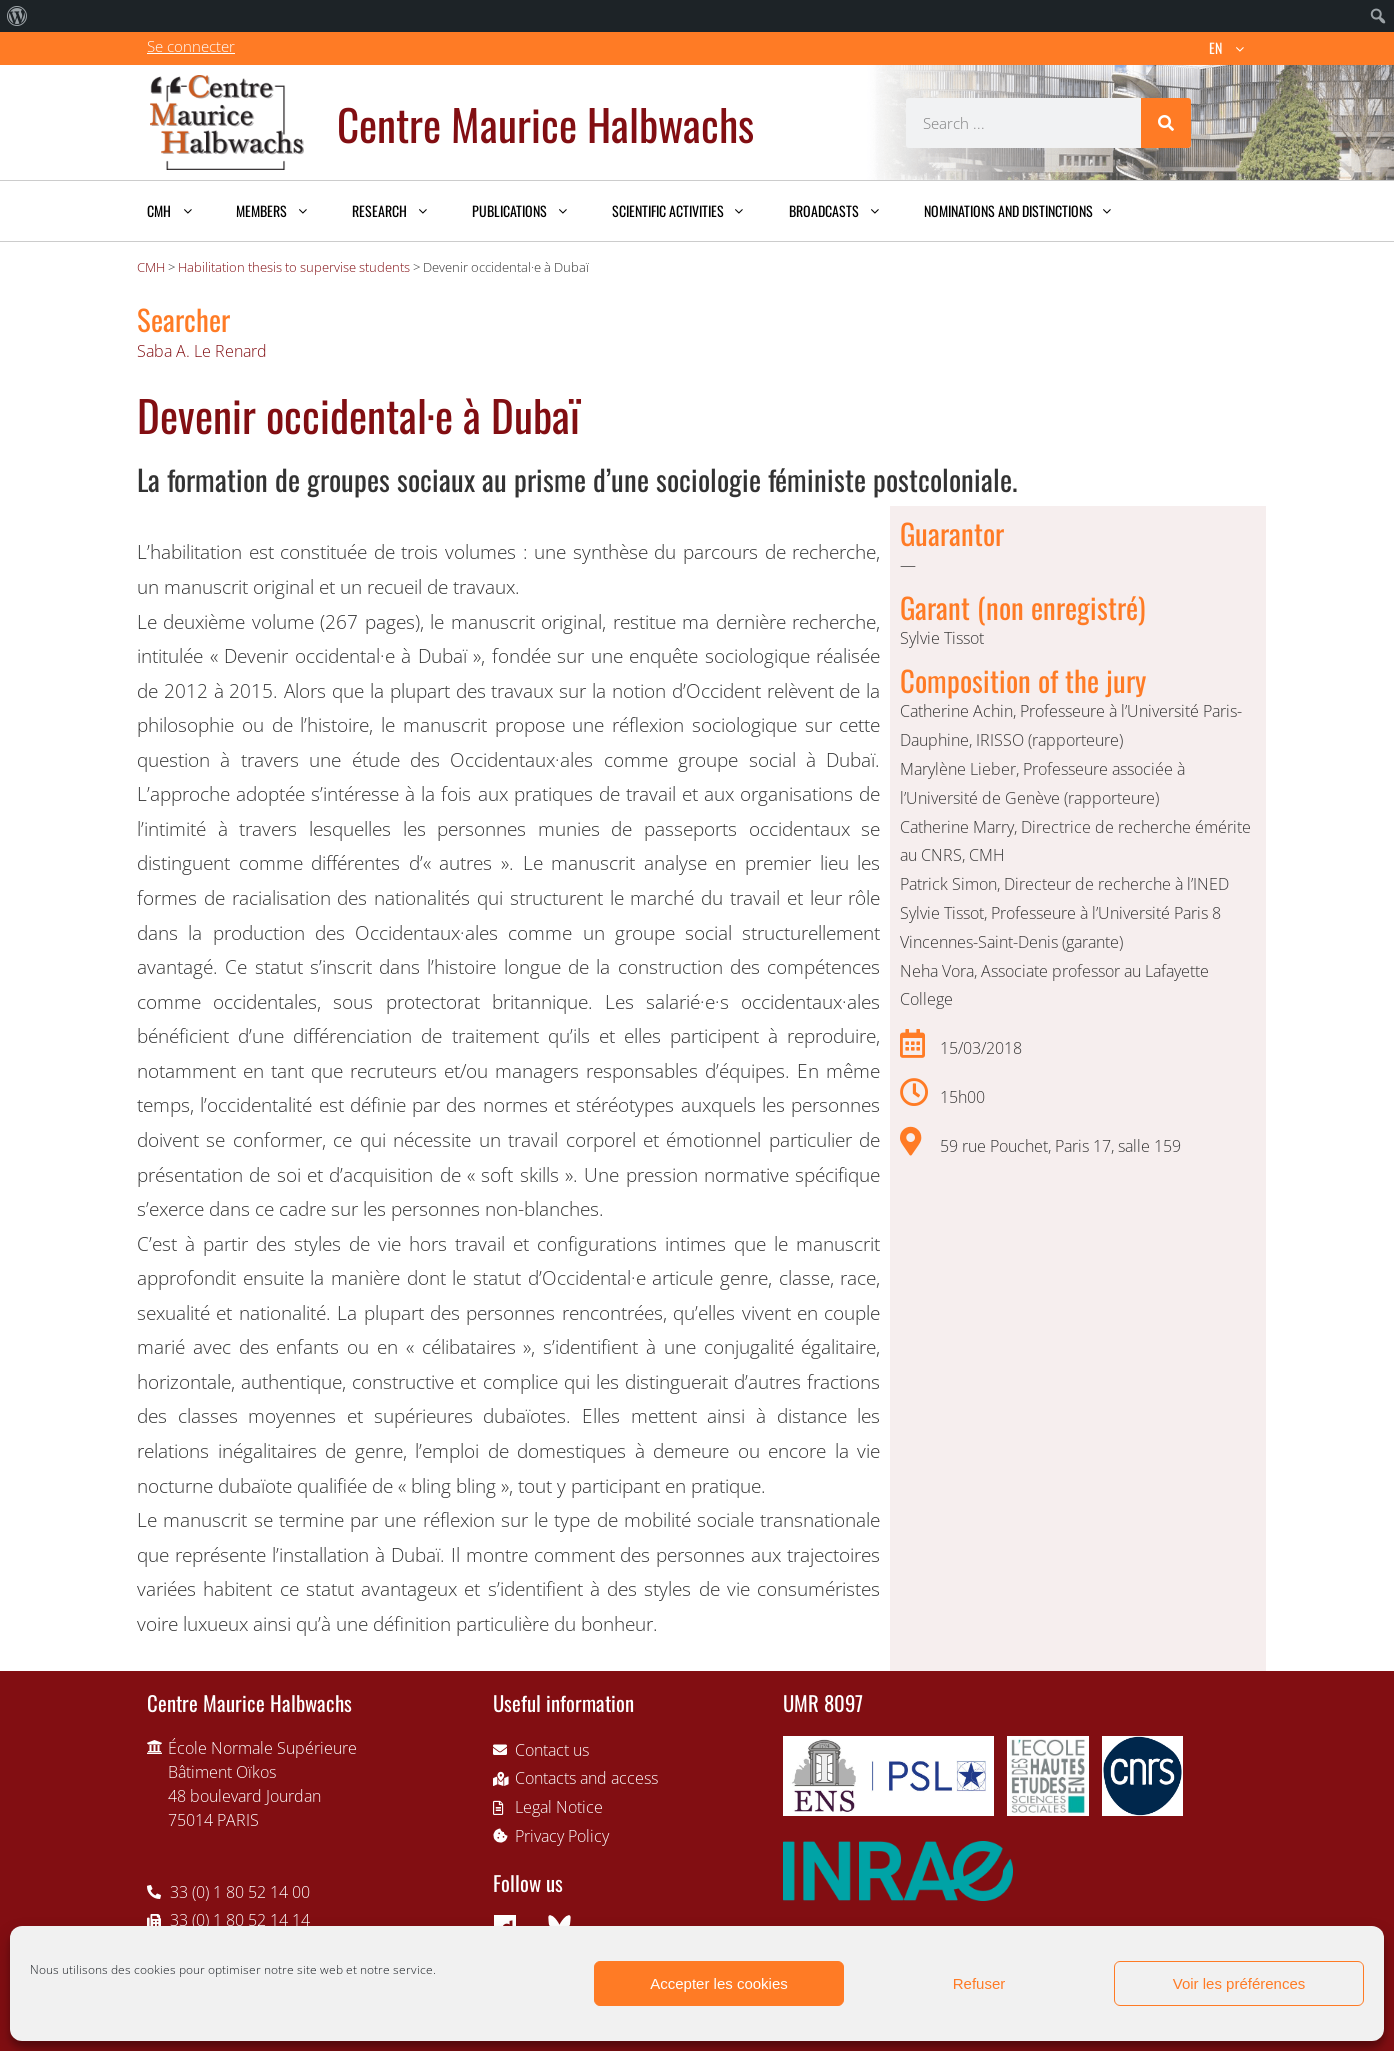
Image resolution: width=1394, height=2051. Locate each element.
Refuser (979, 1983)
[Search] (1166, 123)
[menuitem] (17, 16)
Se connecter (191, 46)
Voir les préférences (1239, 1983)
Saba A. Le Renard (202, 351)
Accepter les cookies (719, 1983)
